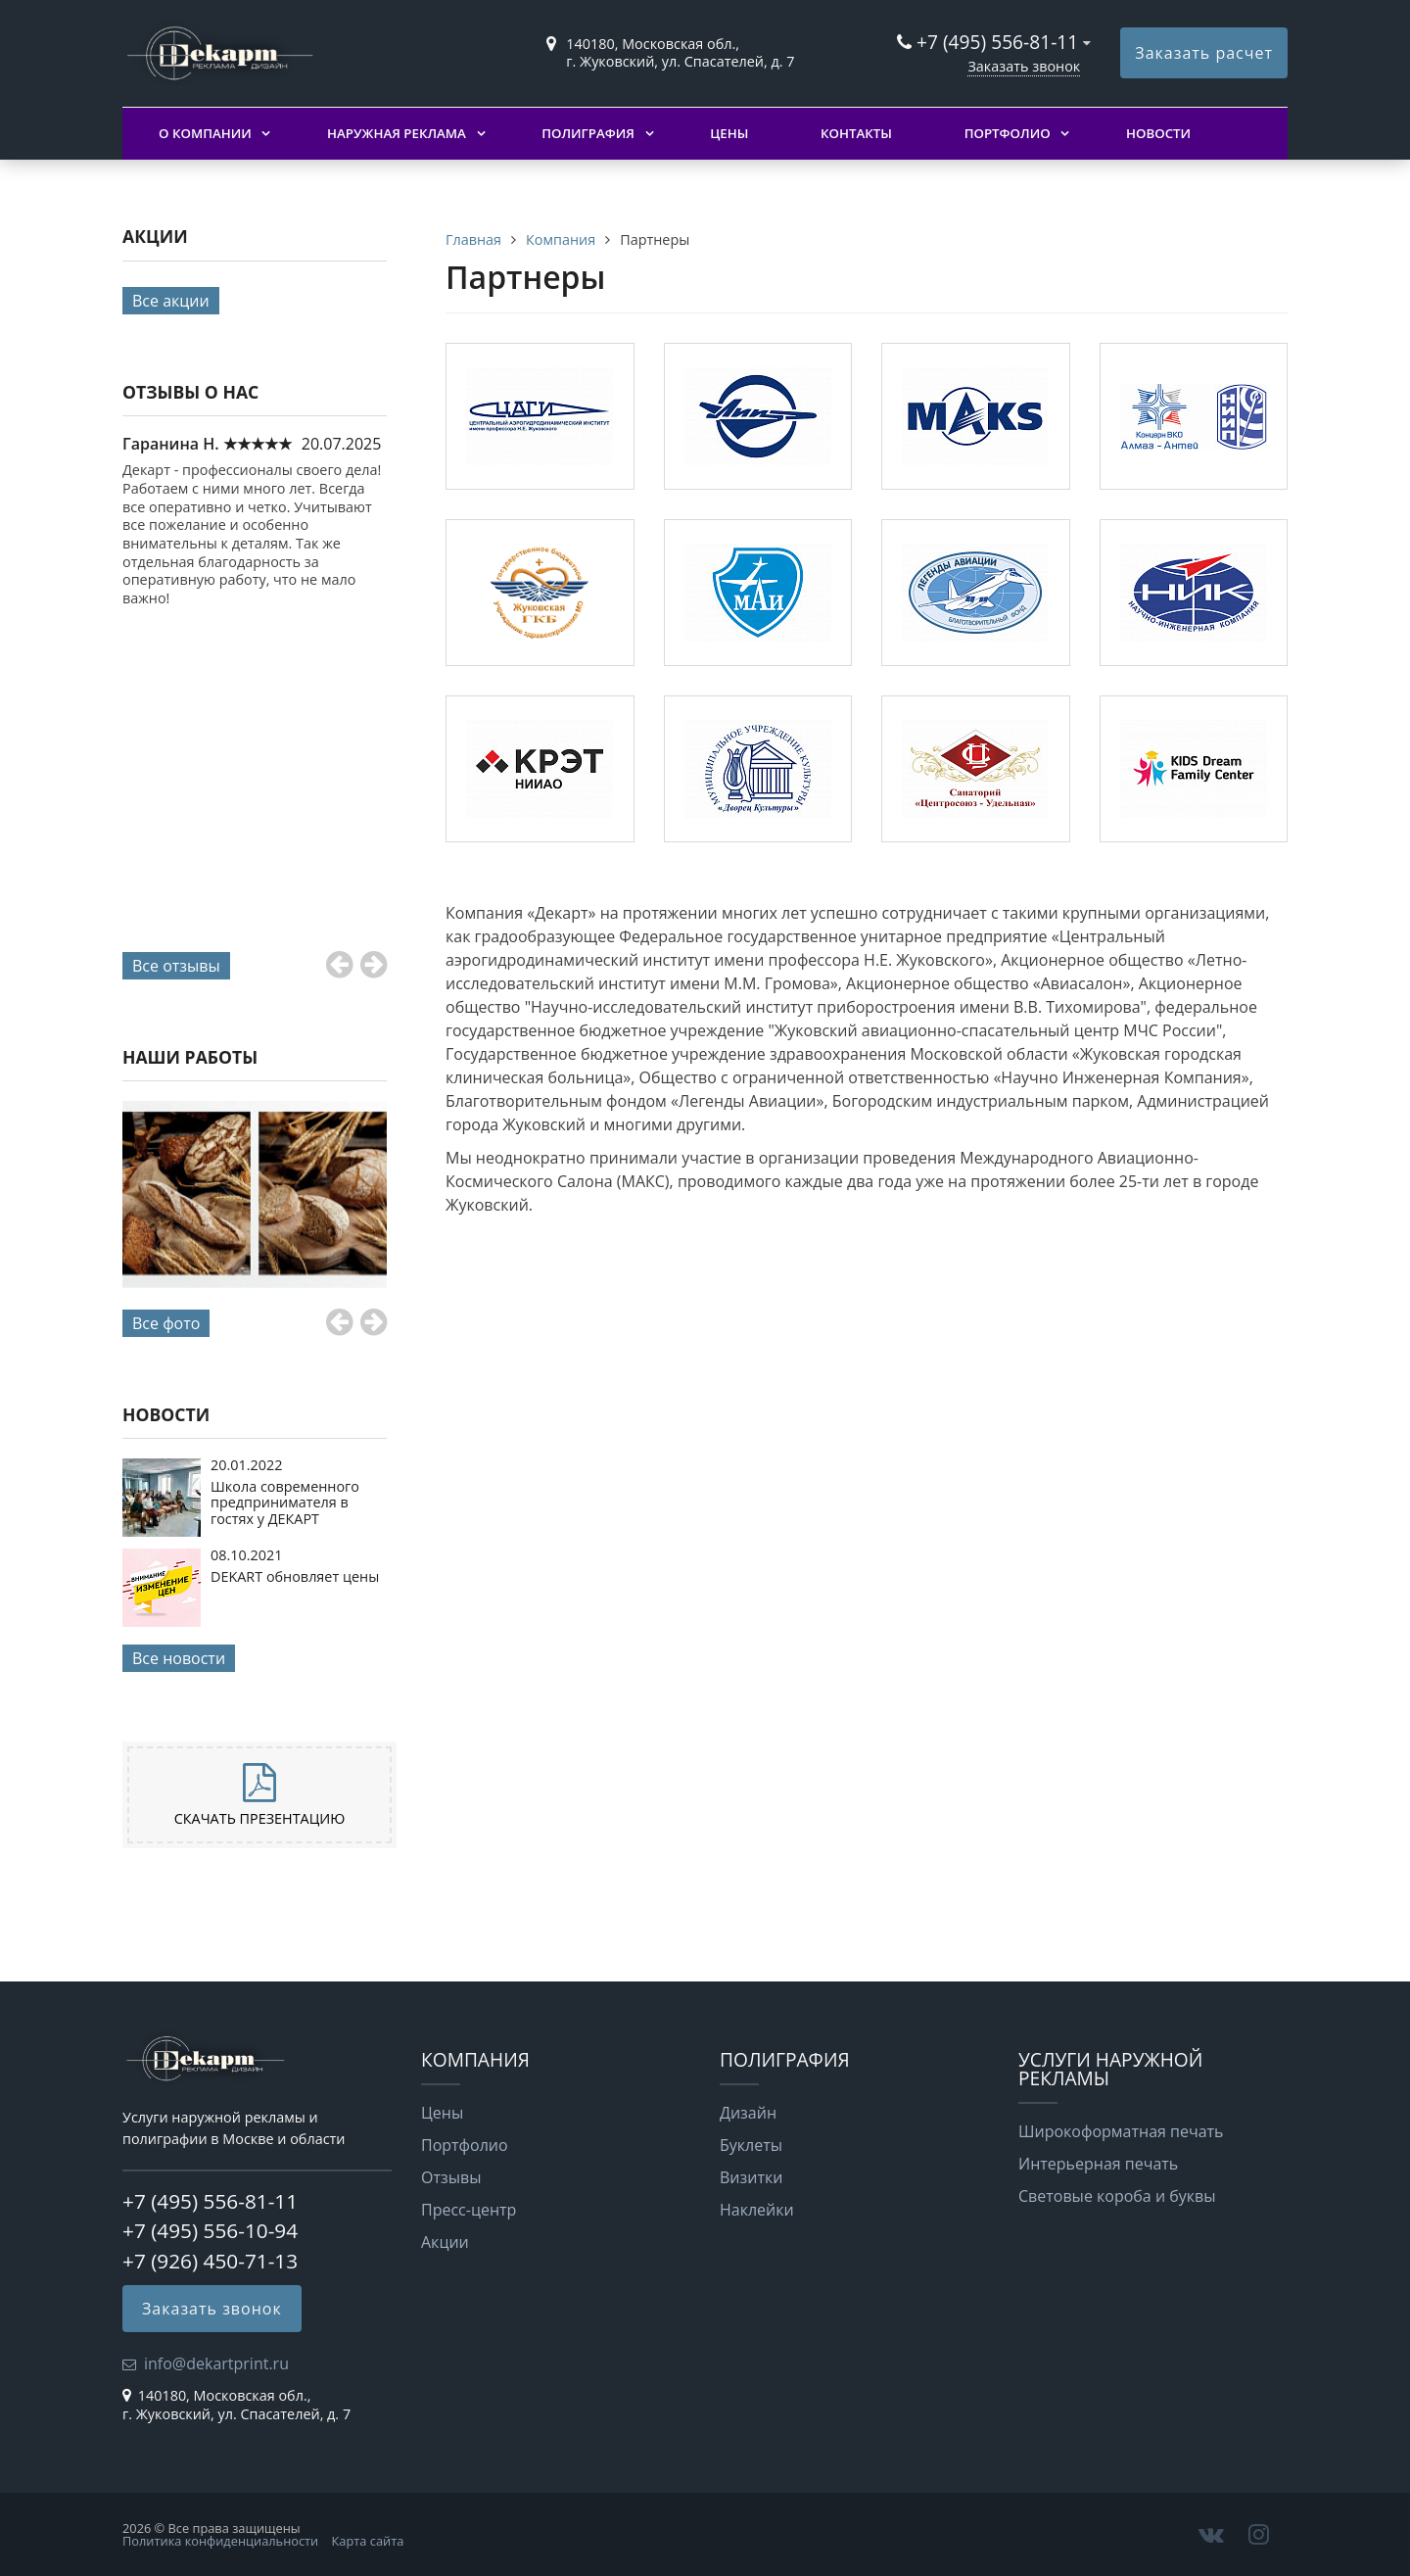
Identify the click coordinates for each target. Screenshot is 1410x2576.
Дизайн (748, 2113)
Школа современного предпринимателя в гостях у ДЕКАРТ (285, 1502)
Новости (1158, 133)
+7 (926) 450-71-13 (210, 2260)
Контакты (856, 133)
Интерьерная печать (1098, 2163)
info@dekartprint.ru (216, 2363)
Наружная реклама (396, 133)
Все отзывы (176, 966)
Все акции (171, 300)
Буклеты (751, 2145)
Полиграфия (587, 133)
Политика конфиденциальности (220, 2541)
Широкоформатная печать (1121, 2131)
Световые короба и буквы (1117, 2196)
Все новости (178, 1658)
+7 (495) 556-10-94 (210, 2230)
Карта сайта (368, 2541)
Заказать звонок (1023, 66)
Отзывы (451, 2177)
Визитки (751, 2177)
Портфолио (1007, 133)
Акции (445, 2242)
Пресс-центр (468, 2210)
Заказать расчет (1204, 53)
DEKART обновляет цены (295, 1576)
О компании (205, 133)
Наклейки (757, 2210)
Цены (729, 133)
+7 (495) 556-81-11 (997, 41)
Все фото (166, 1323)
